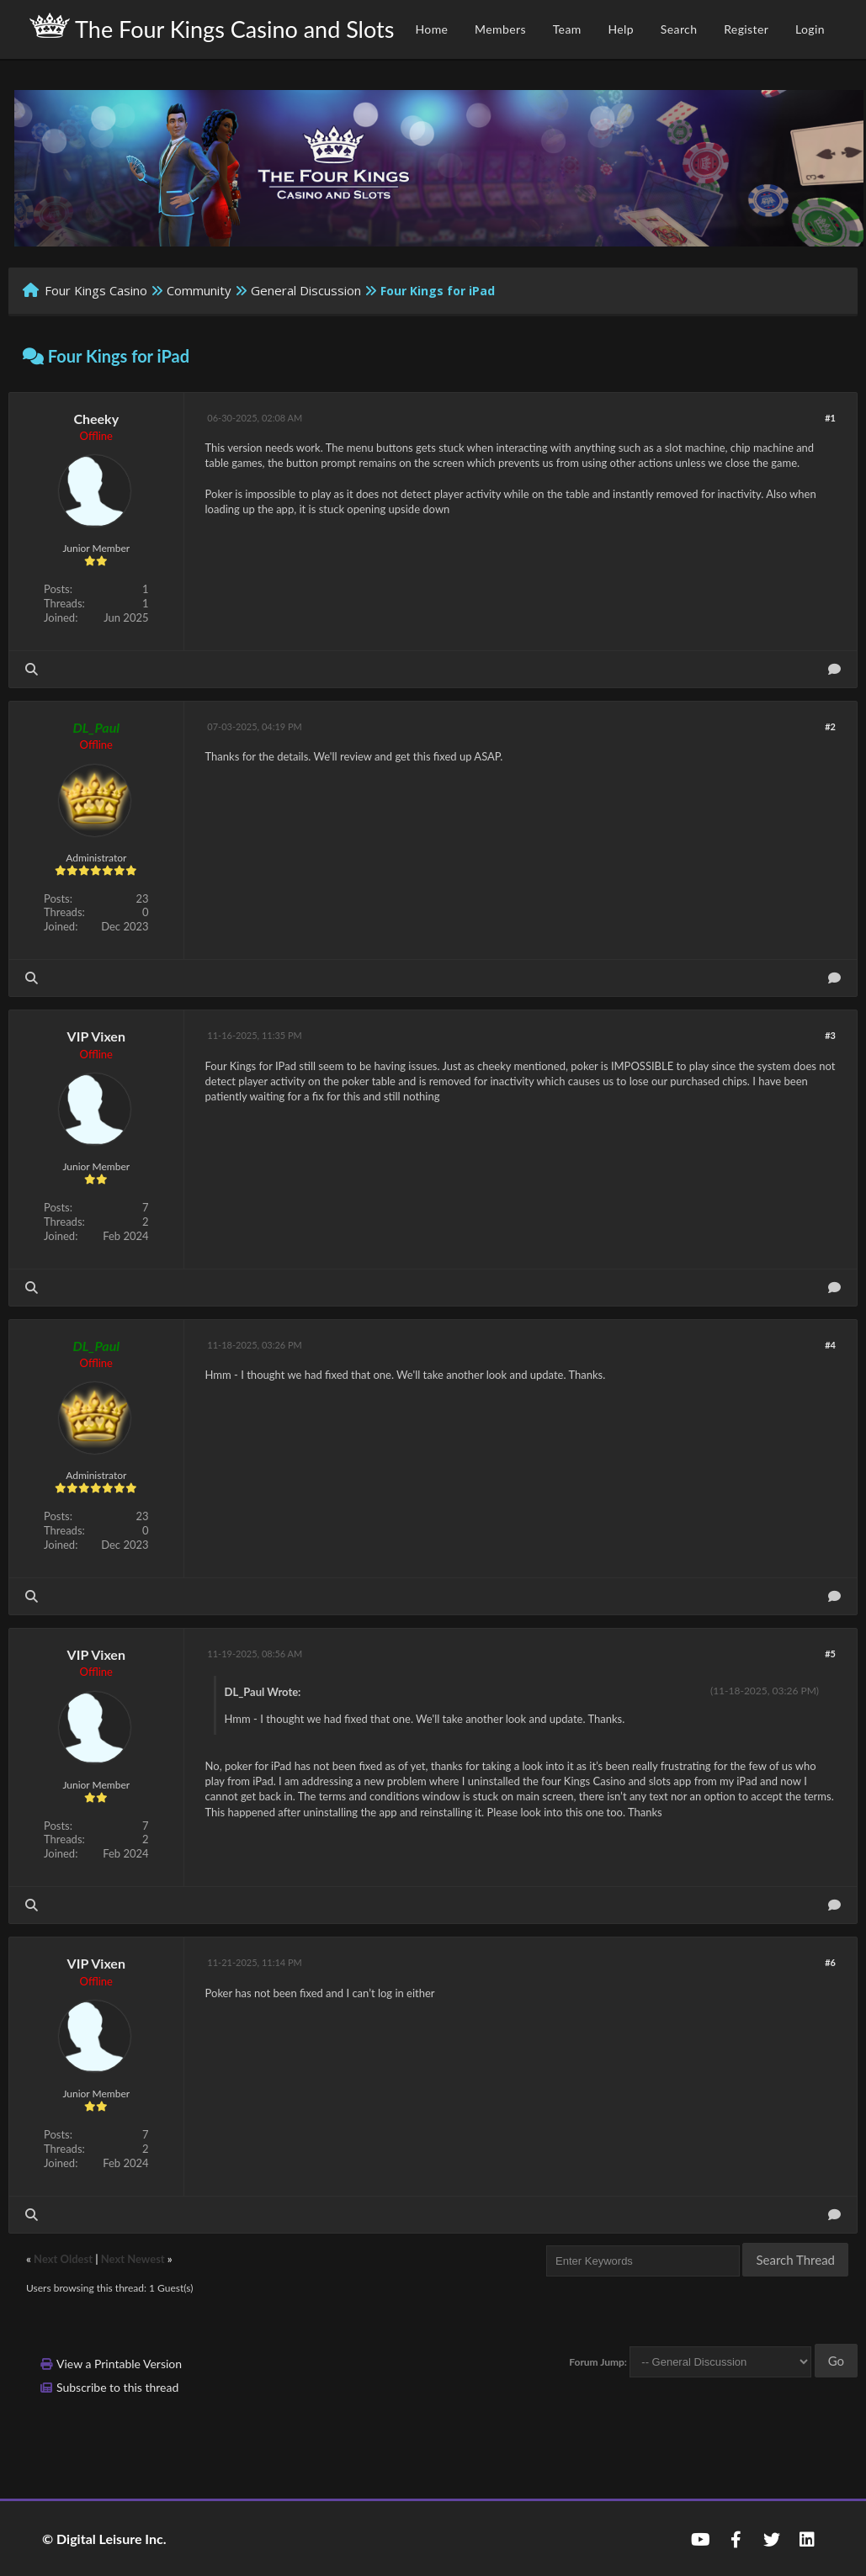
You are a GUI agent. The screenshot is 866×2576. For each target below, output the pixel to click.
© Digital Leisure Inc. (104, 2539)
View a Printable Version (119, 2363)
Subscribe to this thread (117, 2387)
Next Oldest (63, 2259)
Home (431, 29)
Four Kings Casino (96, 290)
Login (810, 29)
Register (746, 29)
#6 (830, 1962)
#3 (830, 1035)
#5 (830, 1653)
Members (500, 29)
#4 (830, 1344)
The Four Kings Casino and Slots (211, 28)
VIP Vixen (96, 1036)
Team (567, 29)
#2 (830, 726)
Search (679, 29)
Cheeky (96, 419)
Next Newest (133, 2259)
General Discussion (306, 290)
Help (621, 29)
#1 (830, 417)
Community (199, 290)
